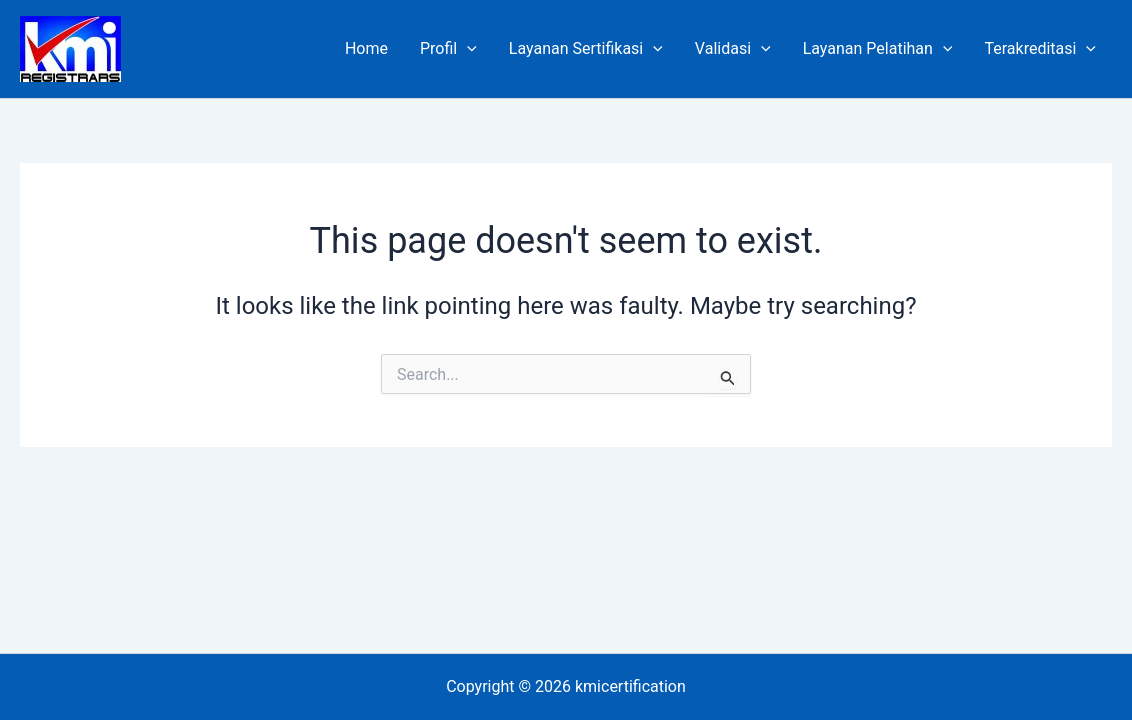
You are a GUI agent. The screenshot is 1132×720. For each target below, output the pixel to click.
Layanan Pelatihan (878, 49)
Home (366, 48)
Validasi (733, 49)
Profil (448, 49)
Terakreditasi (1040, 49)
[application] (467, 49)
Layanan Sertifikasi (586, 49)
